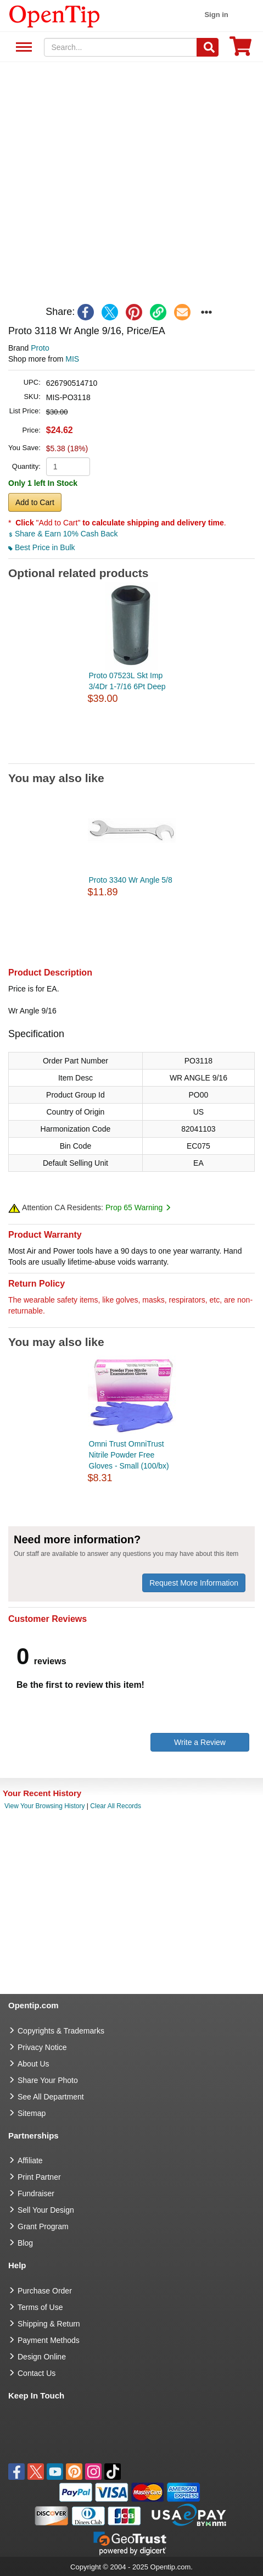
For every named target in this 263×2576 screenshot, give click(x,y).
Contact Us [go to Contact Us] (36, 2373)
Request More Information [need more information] (193, 1582)
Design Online (42, 2356)
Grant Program (43, 2226)
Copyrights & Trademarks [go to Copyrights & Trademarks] (61, 2030)
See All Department (22, 47)
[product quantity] (68, 466)
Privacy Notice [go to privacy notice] (42, 2047)
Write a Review (200, 1742)
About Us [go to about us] (33, 2063)
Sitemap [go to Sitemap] (32, 2113)
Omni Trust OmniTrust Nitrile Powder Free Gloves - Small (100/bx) (129, 1454)
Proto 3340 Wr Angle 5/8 (130, 880)
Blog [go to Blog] (25, 2243)
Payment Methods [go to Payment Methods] (49, 2340)
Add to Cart (34, 502)
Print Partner (39, 2177)
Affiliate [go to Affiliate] (30, 2160)
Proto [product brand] (40, 348)
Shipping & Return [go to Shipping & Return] (49, 2323)
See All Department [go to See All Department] (51, 2096)
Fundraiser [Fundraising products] (36, 2193)
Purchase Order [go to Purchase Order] (45, 2290)
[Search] (208, 47)
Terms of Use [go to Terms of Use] (40, 2307)
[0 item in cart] (240, 49)
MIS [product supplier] (72, 358)
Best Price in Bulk (41, 547)
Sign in (216, 14)
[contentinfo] (54, 15)
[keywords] (120, 47)
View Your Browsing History (44, 1806)
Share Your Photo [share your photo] (48, 2080)
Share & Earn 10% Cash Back (62, 533)
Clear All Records (115, 1806)
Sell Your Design (46, 2210)
